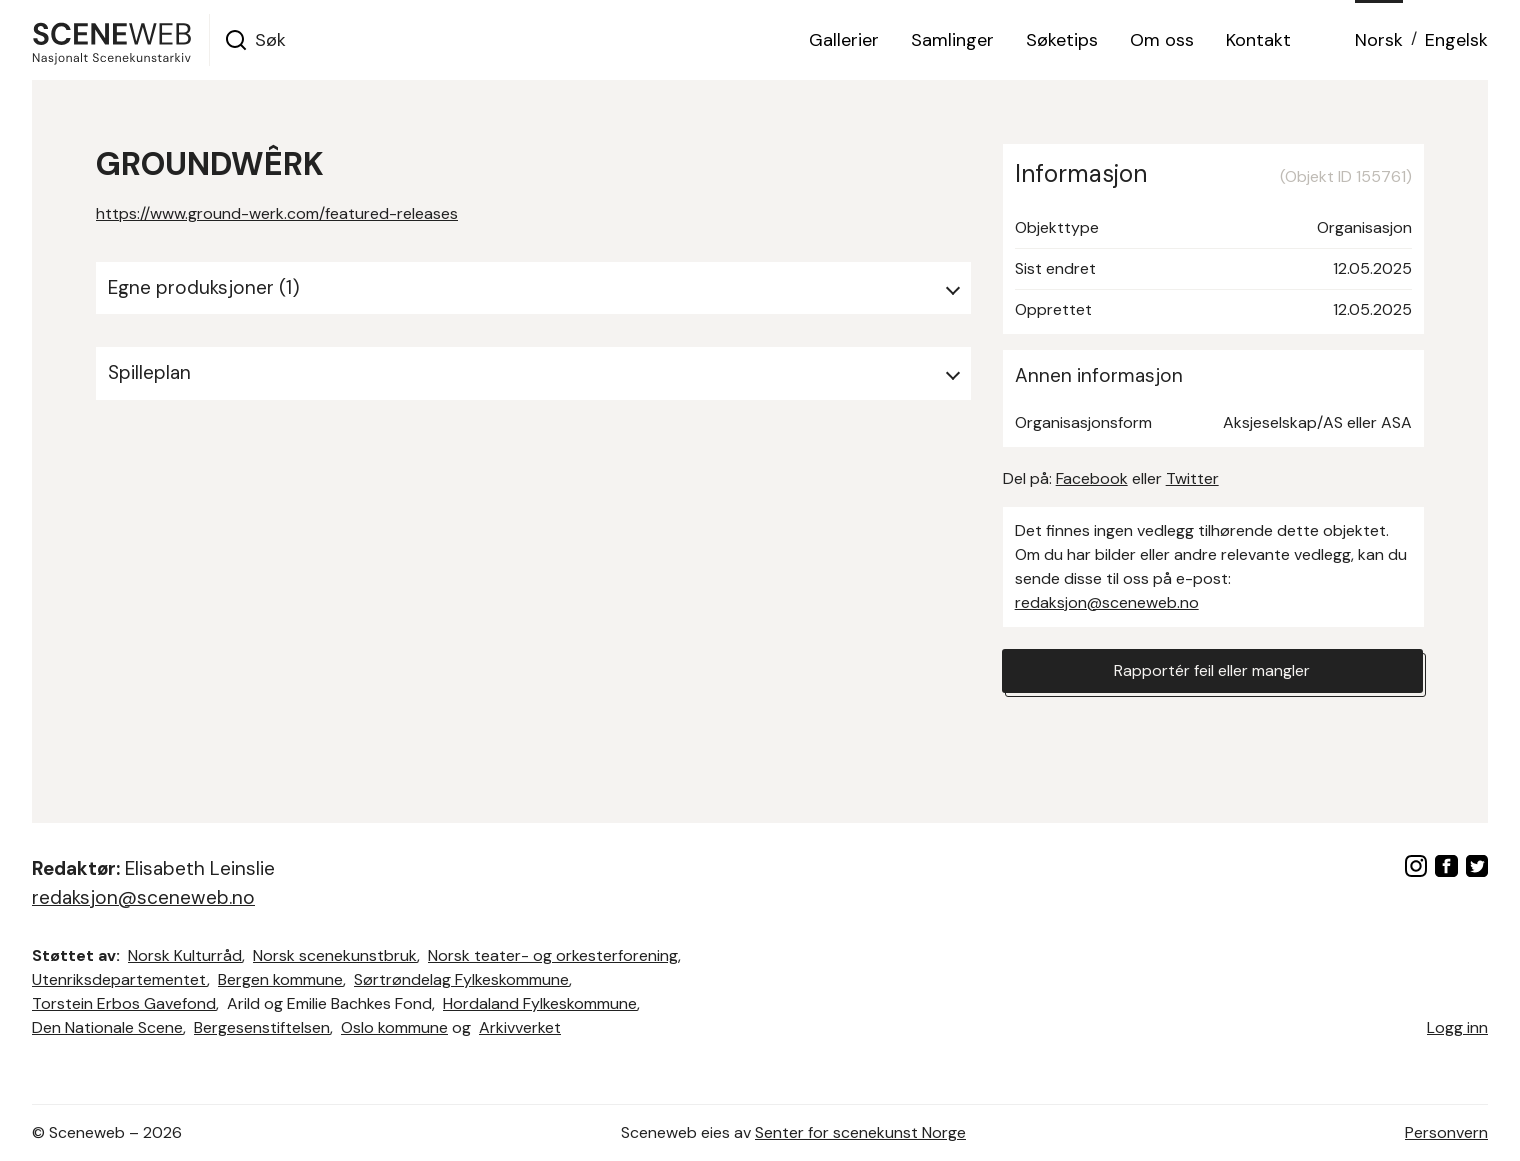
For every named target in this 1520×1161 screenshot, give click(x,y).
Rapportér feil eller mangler (1212, 670)
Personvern (1446, 1132)
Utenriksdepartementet (119, 979)
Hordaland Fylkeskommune (540, 1003)
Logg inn (1457, 1027)
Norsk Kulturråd (185, 955)
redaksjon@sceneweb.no (1107, 602)
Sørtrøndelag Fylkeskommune (461, 979)
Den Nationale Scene (107, 1027)
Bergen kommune (280, 979)
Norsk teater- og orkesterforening (553, 955)
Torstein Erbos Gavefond (124, 1003)
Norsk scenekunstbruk (335, 955)
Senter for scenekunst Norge (860, 1132)
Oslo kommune (394, 1027)
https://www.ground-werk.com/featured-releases (277, 213)
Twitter (1192, 478)
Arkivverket (520, 1027)
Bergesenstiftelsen (262, 1027)
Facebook (1092, 478)
